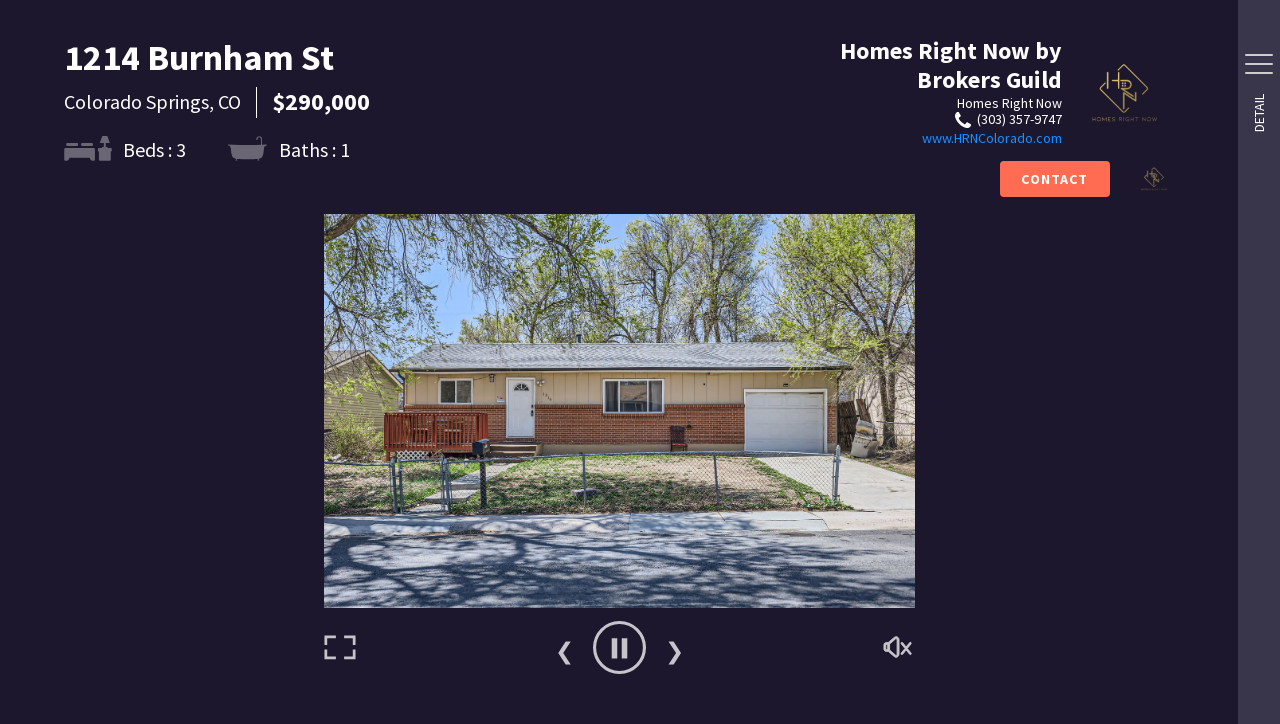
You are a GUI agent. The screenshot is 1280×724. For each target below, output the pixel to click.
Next (674, 648)
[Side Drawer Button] (1259, 64)
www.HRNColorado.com (992, 138)
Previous (564, 648)
